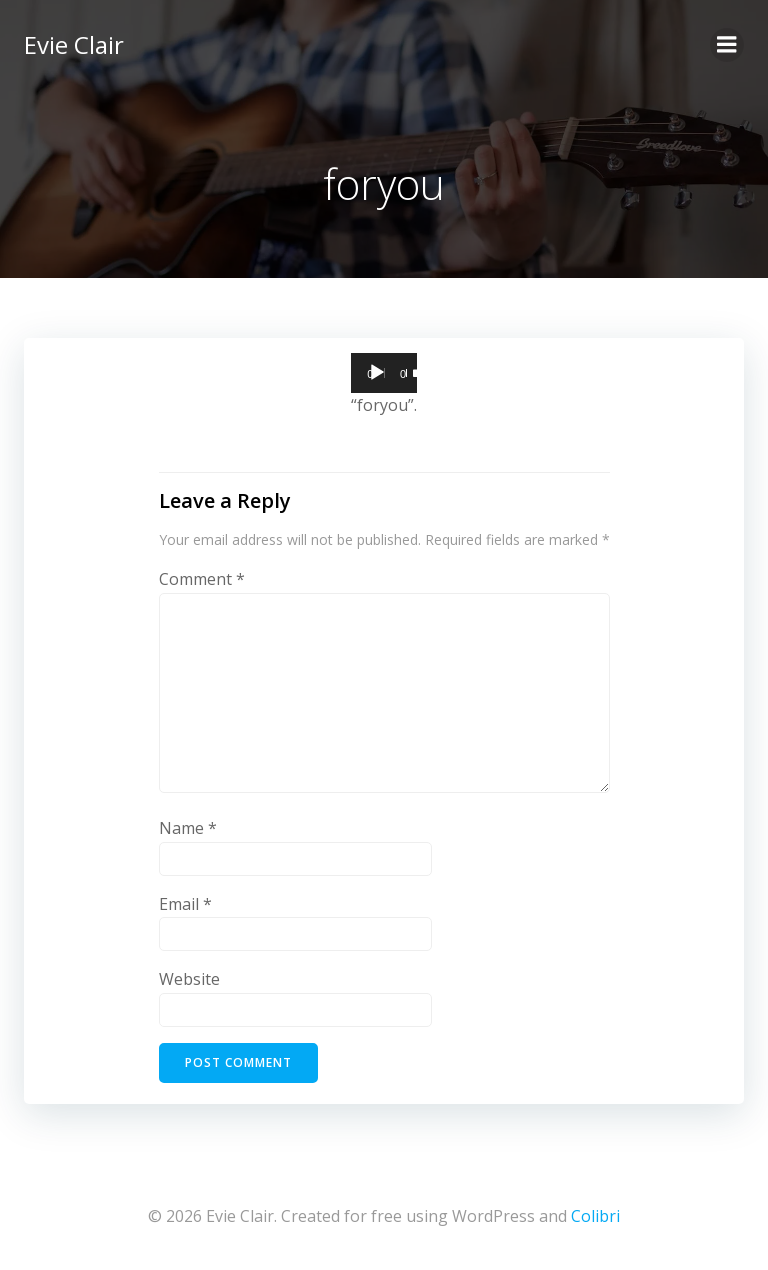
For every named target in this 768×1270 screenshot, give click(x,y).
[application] (384, 373)
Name (188, 828)
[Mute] (417, 373)
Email (185, 904)
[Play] (377, 373)
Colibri (595, 1216)
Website (189, 979)
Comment (202, 579)
